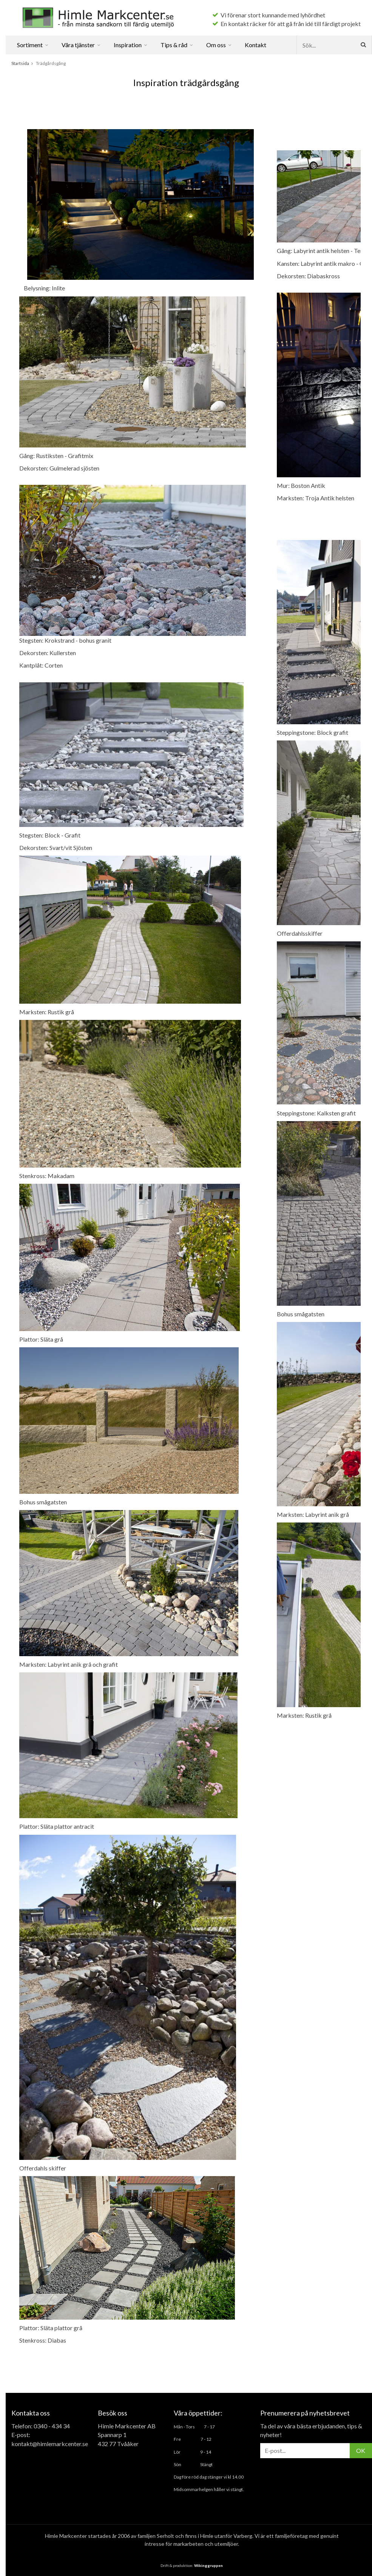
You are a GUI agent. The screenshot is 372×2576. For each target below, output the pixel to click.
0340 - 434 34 (52, 2425)
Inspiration (131, 44)
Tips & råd (177, 44)
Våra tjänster (81, 44)
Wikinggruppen (208, 2565)
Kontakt (255, 44)
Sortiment (33, 44)
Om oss (219, 44)
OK (360, 2450)
